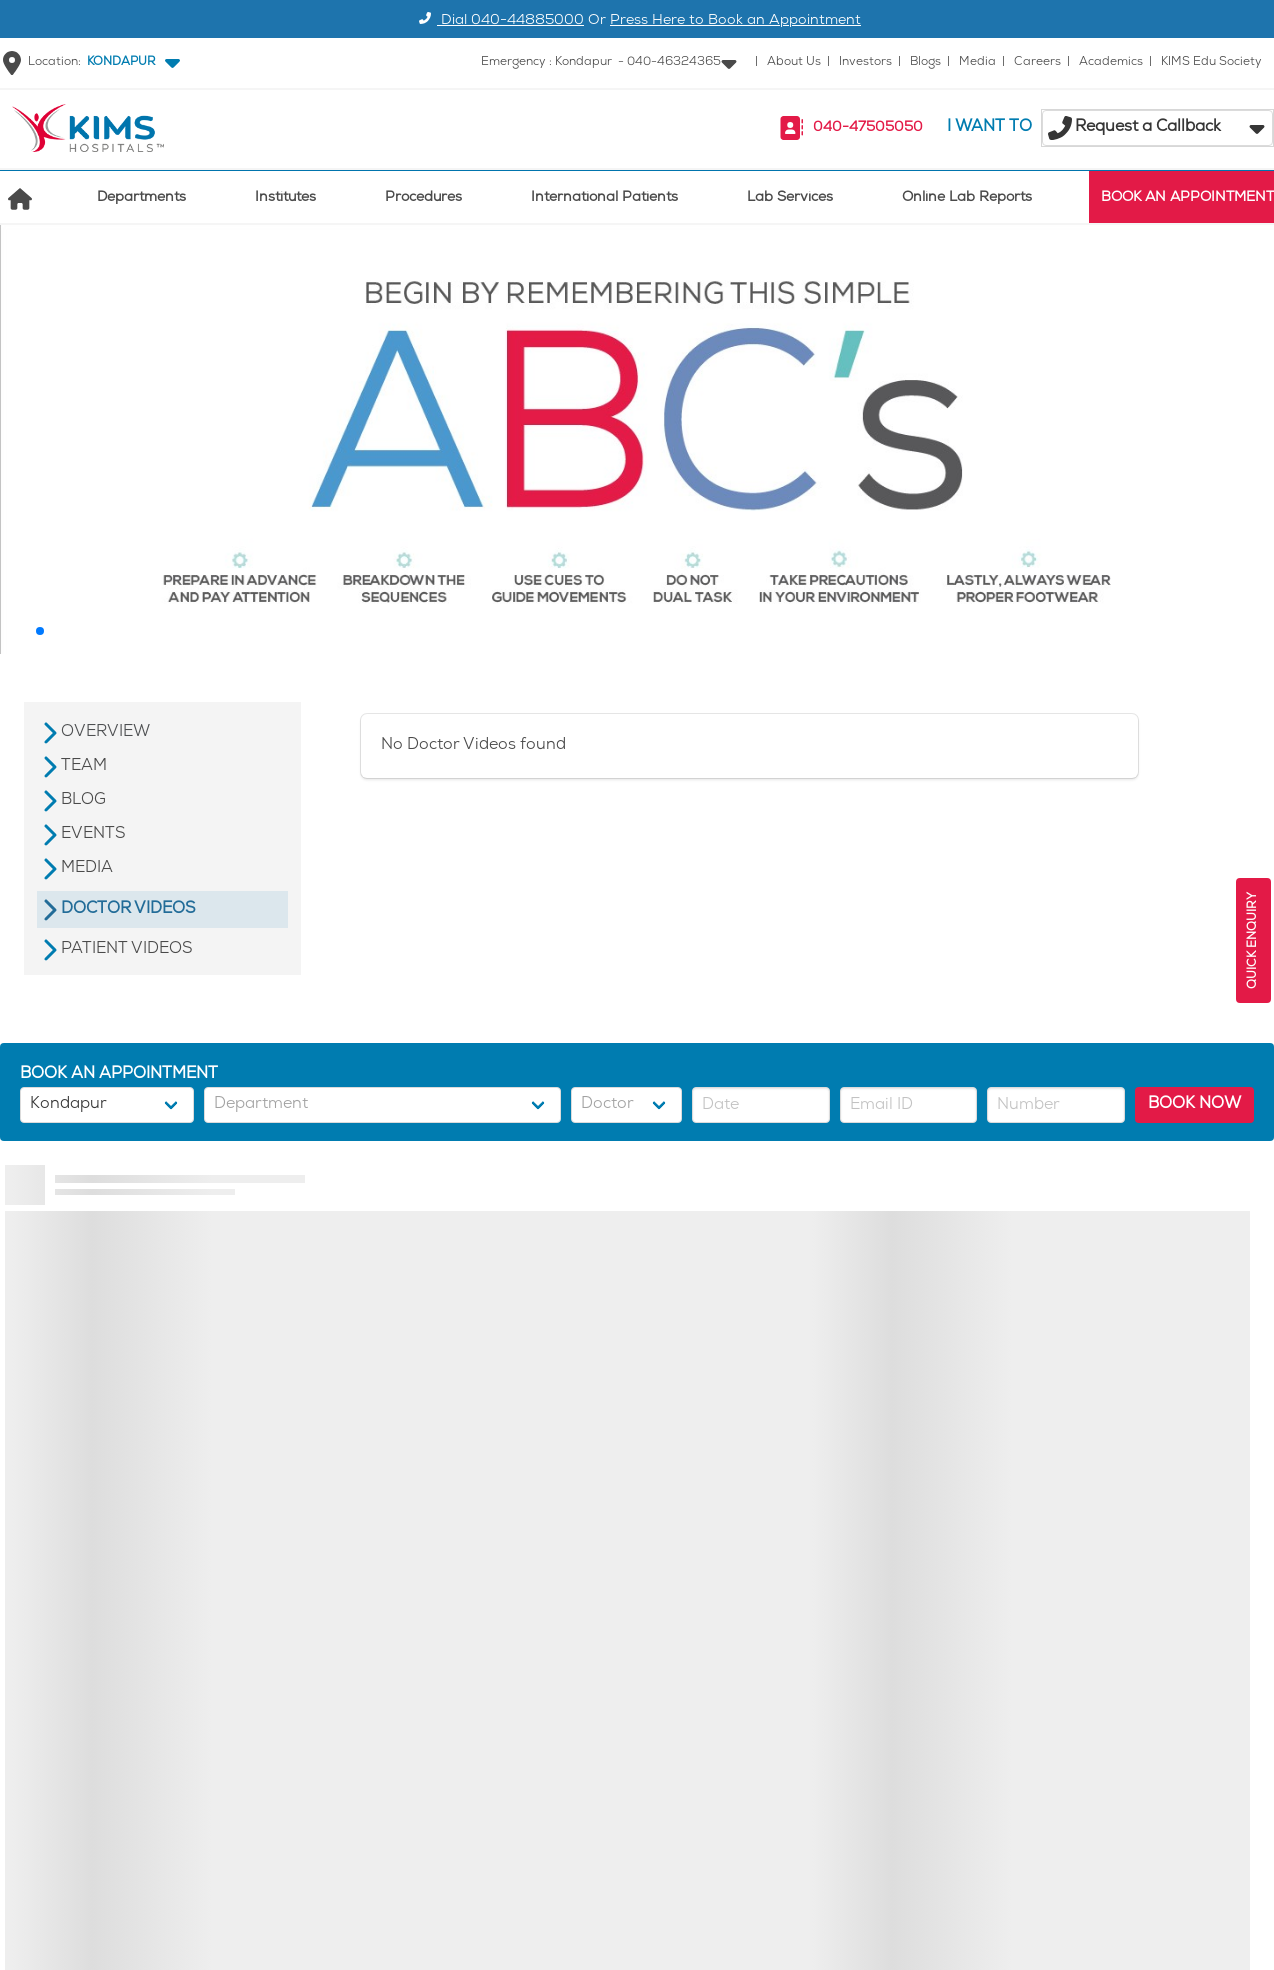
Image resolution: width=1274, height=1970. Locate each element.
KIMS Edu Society (1211, 62)
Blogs (925, 62)
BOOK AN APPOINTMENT (1187, 198)
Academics (1111, 62)
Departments (141, 198)
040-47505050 (868, 128)
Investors (865, 62)
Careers (1037, 62)
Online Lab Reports (967, 198)
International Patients (604, 198)
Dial (498, 21)
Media (977, 62)
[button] (129, 63)
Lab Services (790, 198)
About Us (794, 62)
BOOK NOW (1194, 1104)
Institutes (285, 198)
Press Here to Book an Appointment (735, 21)
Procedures (423, 198)
